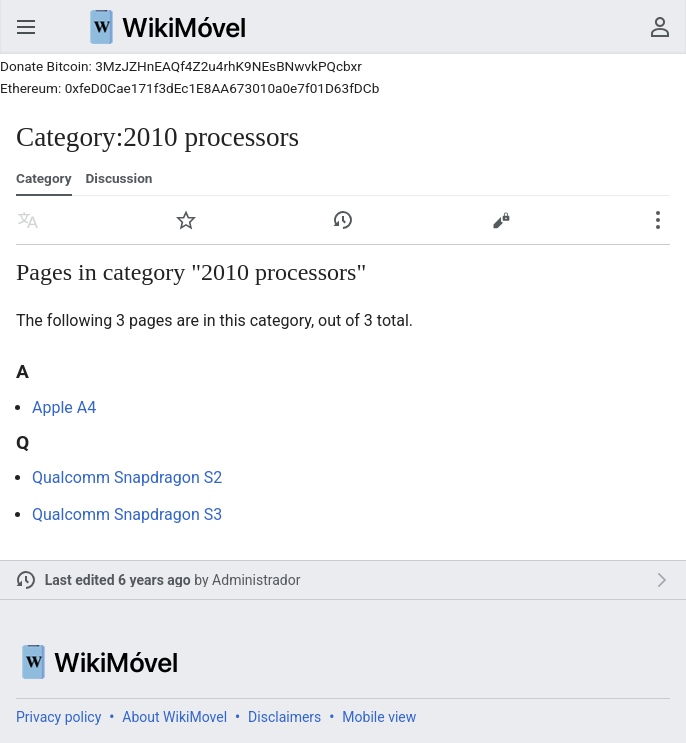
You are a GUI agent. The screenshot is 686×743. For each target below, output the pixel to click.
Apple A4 (64, 407)
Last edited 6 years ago (118, 580)
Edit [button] (501, 220)
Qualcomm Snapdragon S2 (127, 477)
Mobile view (379, 717)
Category (44, 178)
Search (620, 27)
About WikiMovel (174, 717)
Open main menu (26, 27)
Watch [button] (186, 220)
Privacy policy (58, 717)
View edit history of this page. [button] (343, 220)
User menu (660, 27)
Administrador (256, 580)
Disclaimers (284, 717)
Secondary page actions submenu (658, 220)
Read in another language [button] (28, 220)
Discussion (118, 178)
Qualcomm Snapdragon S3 (127, 514)
